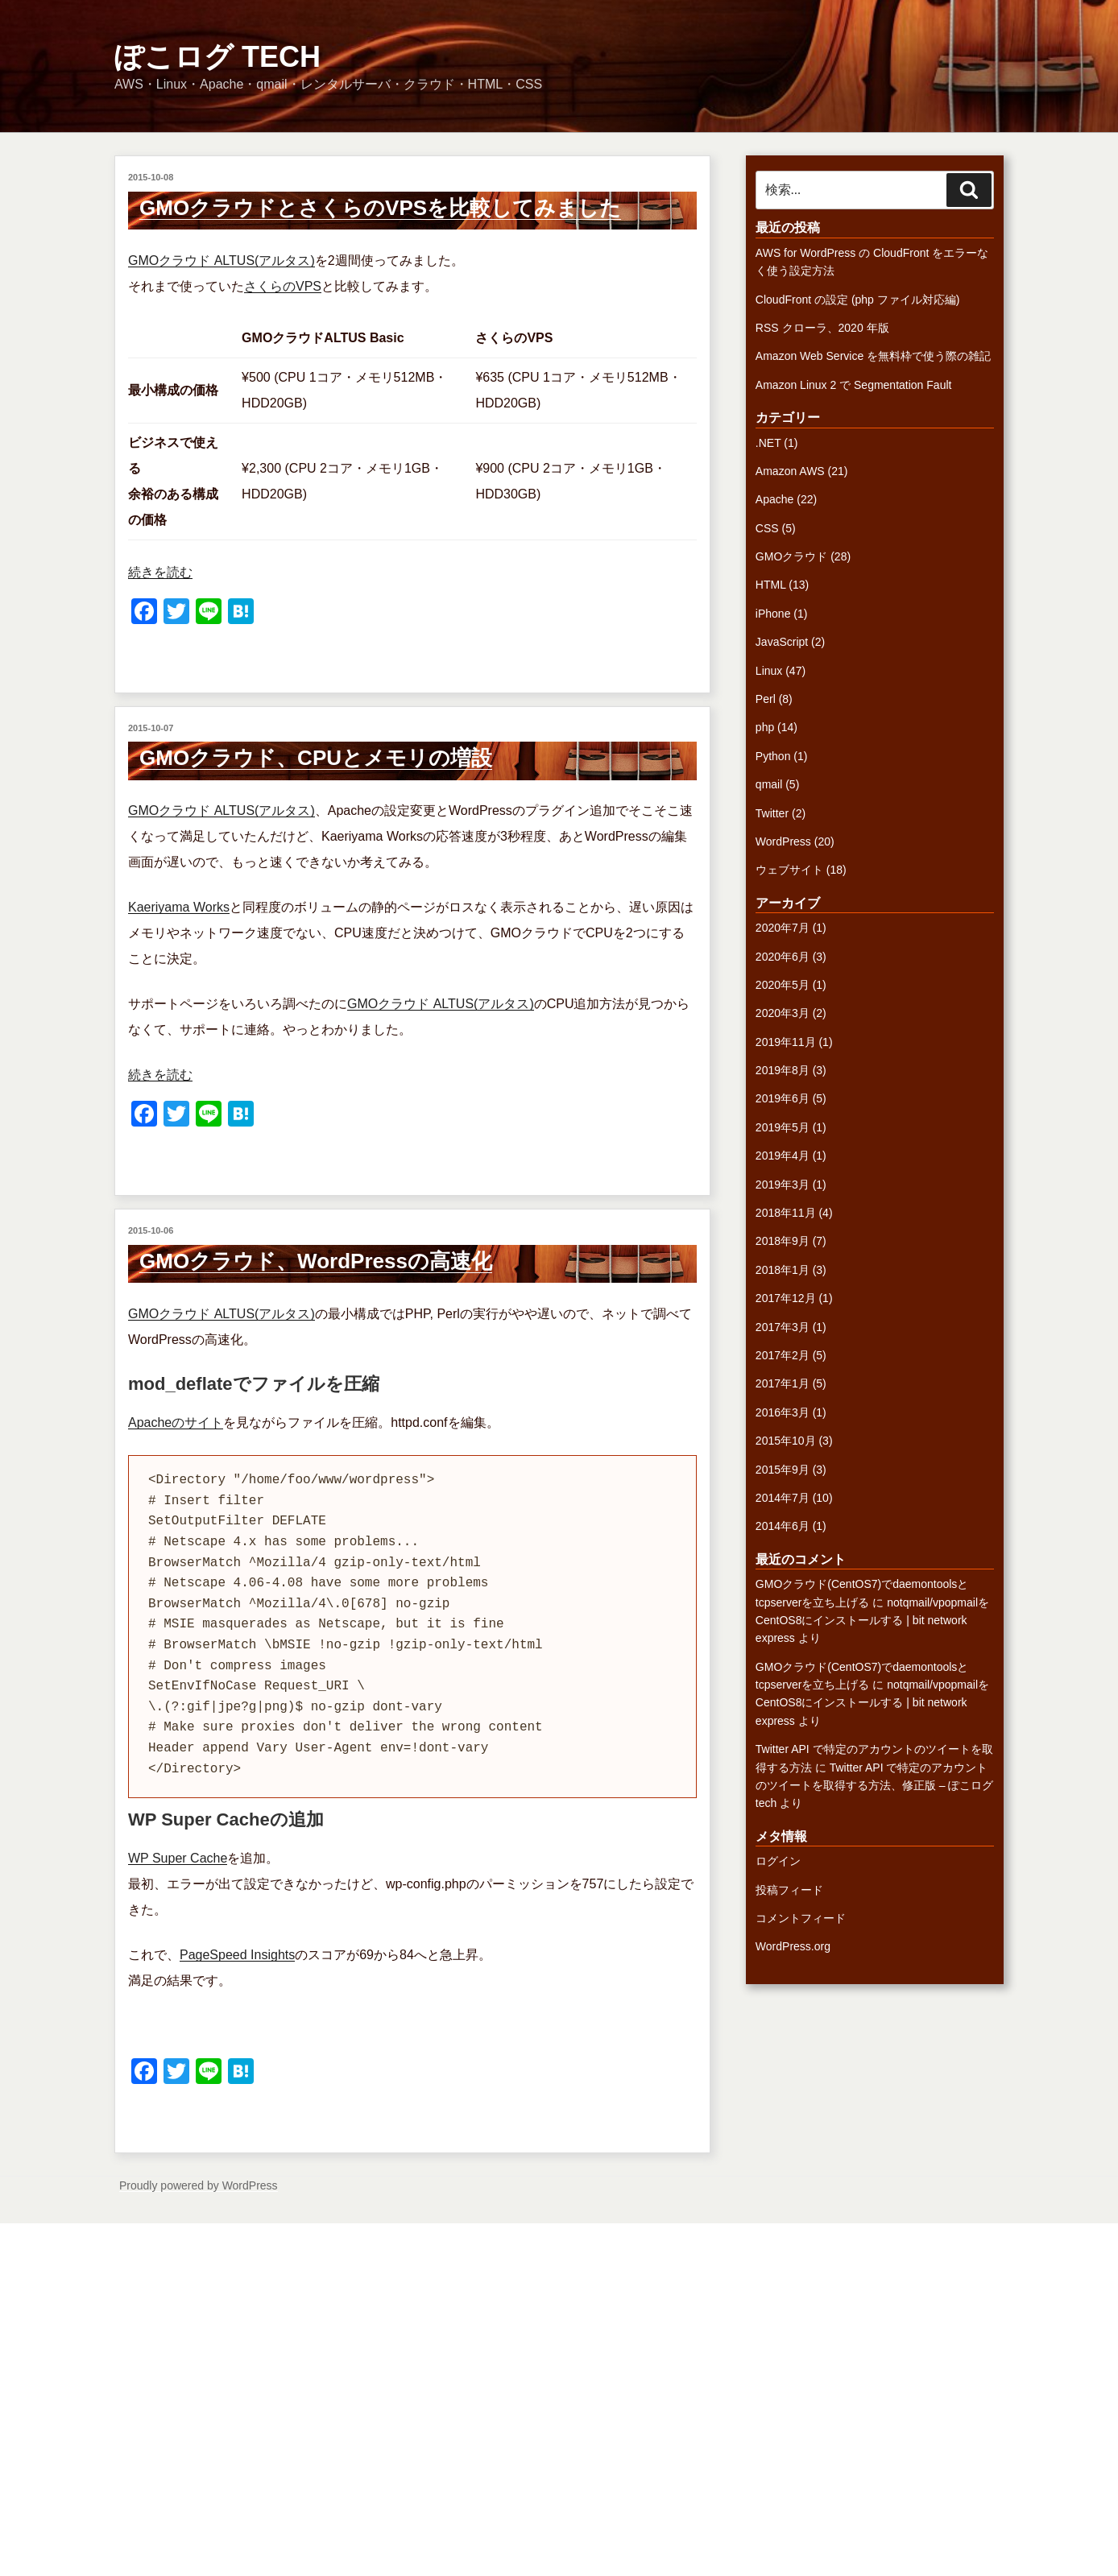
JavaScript (782, 641)
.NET (768, 442)
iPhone (773, 613)
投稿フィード (789, 1889)
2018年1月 (783, 1269)
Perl (766, 699)
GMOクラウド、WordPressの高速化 (315, 1261)
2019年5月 (783, 1127)
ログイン (778, 1860)
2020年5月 (783, 984)
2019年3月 (783, 1184)
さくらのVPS (282, 286)
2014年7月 (783, 1497)
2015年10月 (786, 1440)
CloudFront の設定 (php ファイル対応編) (858, 299)
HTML (771, 584)
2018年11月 (786, 1212)
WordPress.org (793, 1946)
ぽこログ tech (217, 56)
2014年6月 (783, 1526)
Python (773, 756)
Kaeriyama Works (179, 907)
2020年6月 (783, 956)
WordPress (783, 841)
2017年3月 (783, 1327)
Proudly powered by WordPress (198, 2185)
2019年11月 (786, 1042)
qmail (769, 784)
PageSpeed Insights (237, 1955)
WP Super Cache (177, 1858)
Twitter (772, 813)
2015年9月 (783, 1469)
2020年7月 (783, 927)
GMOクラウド (791, 556)
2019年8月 (783, 1070)
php (765, 727)
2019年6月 (783, 1098)
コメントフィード (801, 1918)
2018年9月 (783, 1240)
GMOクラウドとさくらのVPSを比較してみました (380, 208)
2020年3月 (783, 1013)
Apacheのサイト (175, 1422)
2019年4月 (783, 1155)
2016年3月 (783, 1412)
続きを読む (160, 572)
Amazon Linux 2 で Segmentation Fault (854, 384)
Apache (774, 499)
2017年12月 (786, 1298)
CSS (767, 528)
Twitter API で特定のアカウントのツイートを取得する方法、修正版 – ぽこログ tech (875, 1785)
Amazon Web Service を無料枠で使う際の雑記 (873, 355)
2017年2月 (783, 1355)
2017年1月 (783, 1383)
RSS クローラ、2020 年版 (822, 327)
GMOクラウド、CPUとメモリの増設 (315, 758)
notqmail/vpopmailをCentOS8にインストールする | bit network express (872, 1620)
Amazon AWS (790, 471)
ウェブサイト (789, 869)
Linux (769, 670)
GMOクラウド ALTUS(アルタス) (221, 260)
